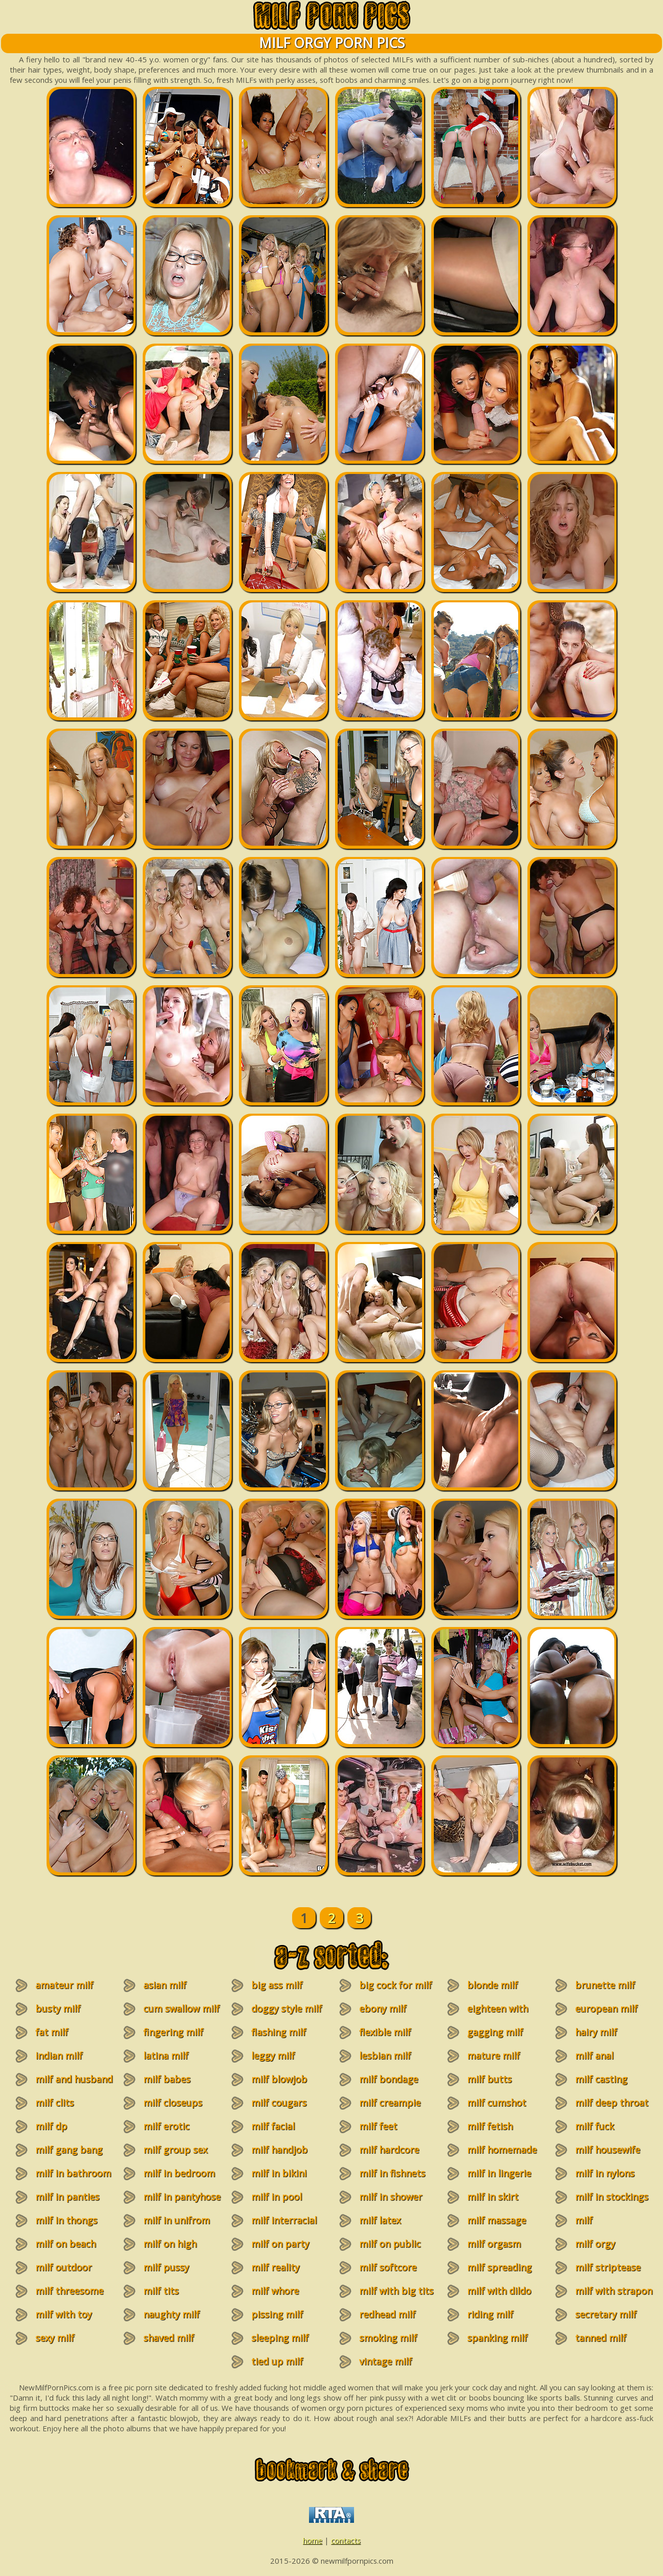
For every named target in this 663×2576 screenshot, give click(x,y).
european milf (606, 2008)
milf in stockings (611, 2196)
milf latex (380, 2220)
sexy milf (54, 2338)
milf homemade (502, 2149)
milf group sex (175, 2149)
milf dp (51, 2126)
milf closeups (172, 2102)
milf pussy (166, 2267)
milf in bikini (278, 2173)
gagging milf (495, 2032)
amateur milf (64, 1985)
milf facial (273, 2126)
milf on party (280, 2244)
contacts (346, 2540)
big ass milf (276, 1985)
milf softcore (387, 2267)
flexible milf (385, 2032)
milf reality (275, 2267)
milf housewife (607, 2149)
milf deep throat (611, 2102)
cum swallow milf (181, 2008)
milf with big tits (396, 2291)
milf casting (601, 2079)
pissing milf (277, 2314)
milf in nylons (604, 2173)
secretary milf (605, 2314)
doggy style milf (286, 2008)
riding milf (490, 2314)
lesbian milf (385, 2055)
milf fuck (594, 2126)
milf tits (161, 2291)
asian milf (164, 1985)
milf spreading (499, 2267)
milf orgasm (494, 2244)
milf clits (54, 2102)
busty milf (57, 2008)
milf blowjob (279, 2079)
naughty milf (171, 2314)
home (312, 2540)
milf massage (496, 2220)
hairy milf (596, 2032)
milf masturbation (598, 2226)
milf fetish (490, 2126)
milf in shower (390, 2196)
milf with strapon (613, 2291)
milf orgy (595, 2244)
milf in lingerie (499, 2173)
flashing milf (278, 2032)
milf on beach (65, 2244)
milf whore (275, 2291)
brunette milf (605, 1985)
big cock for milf (395, 1985)
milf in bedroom (179, 2173)
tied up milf (277, 2361)
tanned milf (600, 2338)
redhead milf (387, 2314)
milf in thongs (66, 2220)
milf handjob (279, 2149)
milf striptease (607, 2267)
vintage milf (385, 2361)
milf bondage (388, 2079)
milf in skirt (492, 2196)
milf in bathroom (73, 2173)
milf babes (166, 2079)
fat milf (51, 2032)
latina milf (165, 2055)
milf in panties (67, 2196)
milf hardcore (389, 2149)
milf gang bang (68, 2149)
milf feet (378, 2126)
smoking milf (388, 2338)
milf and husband (74, 2079)
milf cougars (278, 2102)
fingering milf (173, 2032)
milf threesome (69, 2291)
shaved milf (168, 2338)
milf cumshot (496, 2102)
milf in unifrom (176, 2220)
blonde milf (492, 1985)
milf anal (594, 2055)
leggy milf (273, 2055)
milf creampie (390, 2102)
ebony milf (382, 2008)
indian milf (58, 2055)
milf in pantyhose (181, 2196)
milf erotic (166, 2126)
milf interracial (284, 2220)
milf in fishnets (392, 2173)
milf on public (390, 2244)
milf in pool (276, 2196)
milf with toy (63, 2314)
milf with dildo (499, 2291)
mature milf (493, 2055)
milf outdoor (63, 2267)
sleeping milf (279, 2338)
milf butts (489, 2079)
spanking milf (497, 2338)
